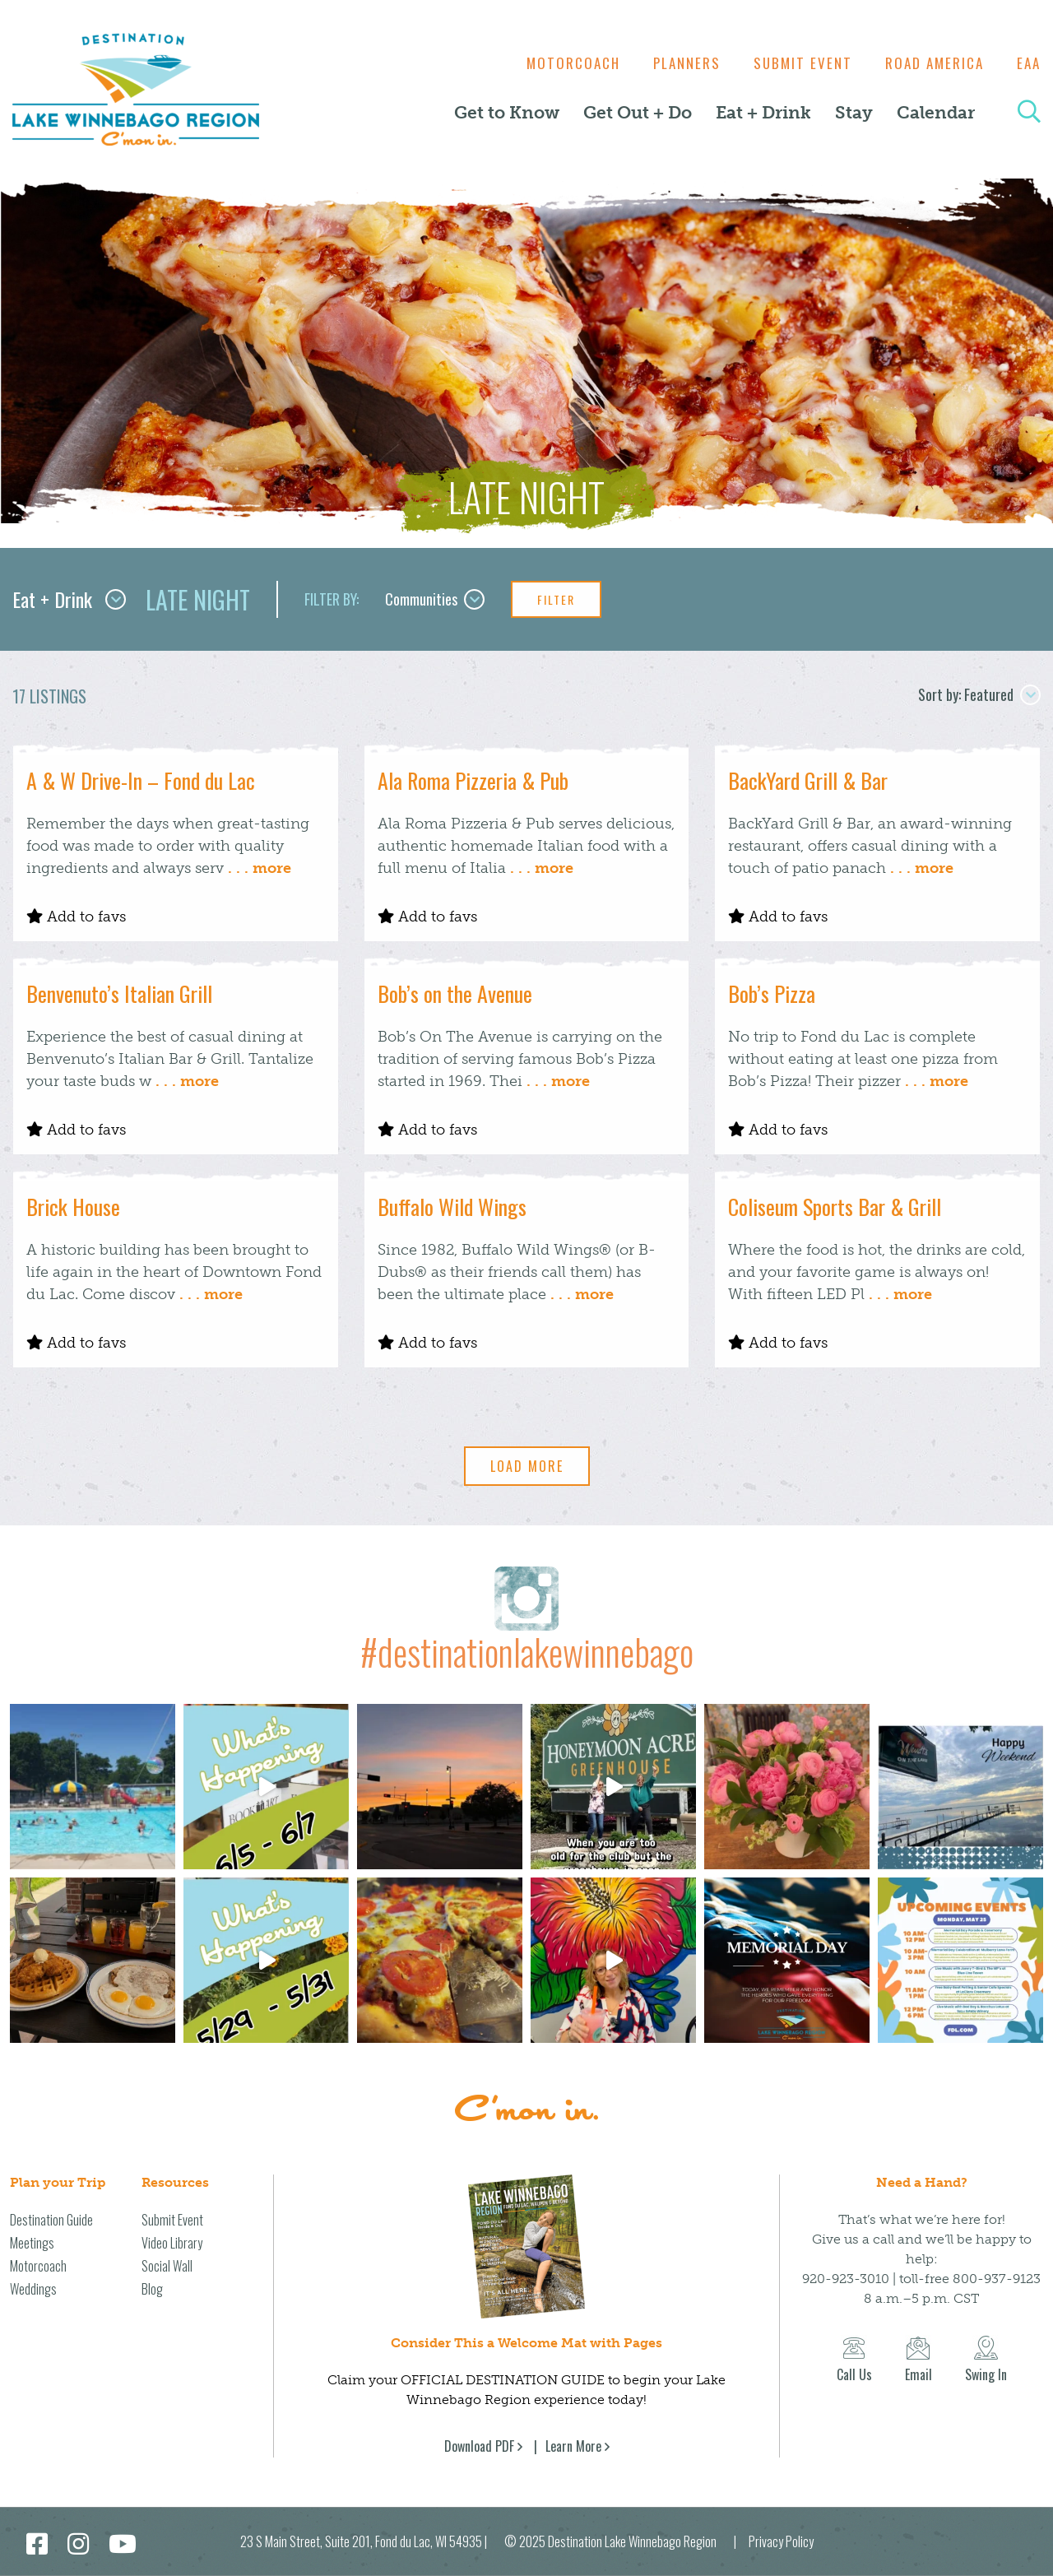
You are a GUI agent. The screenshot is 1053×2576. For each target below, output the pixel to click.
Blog (152, 2289)
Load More (527, 1466)
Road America (930, 63)
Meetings (32, 2243)
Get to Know (506, 112)
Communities (435, 599)
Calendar (936, 112)
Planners (674, 63)
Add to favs (76, 916)
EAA (1029, 63)
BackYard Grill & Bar (808, 780)
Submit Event (794, 63)
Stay (854, 112)
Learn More (573, 2446)
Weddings (33, 2289)
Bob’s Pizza (771, 993)
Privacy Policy (781, 2541)
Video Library (171, 2243)
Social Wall (167, 2266)
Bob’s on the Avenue (455, 993)
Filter (556, 599)
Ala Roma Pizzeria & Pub (473, 780)
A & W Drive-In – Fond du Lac (140, 780)
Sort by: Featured (979, 694)
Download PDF (479, 2446)
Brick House (73, 1207)
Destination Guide (51, 2220)
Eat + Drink (763, 112)
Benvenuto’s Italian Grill (119, 993)
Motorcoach (557, 63)
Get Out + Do (637, 112)
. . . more (259, 868)
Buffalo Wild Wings (452, 1207)
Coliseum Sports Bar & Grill (834, 1207)
